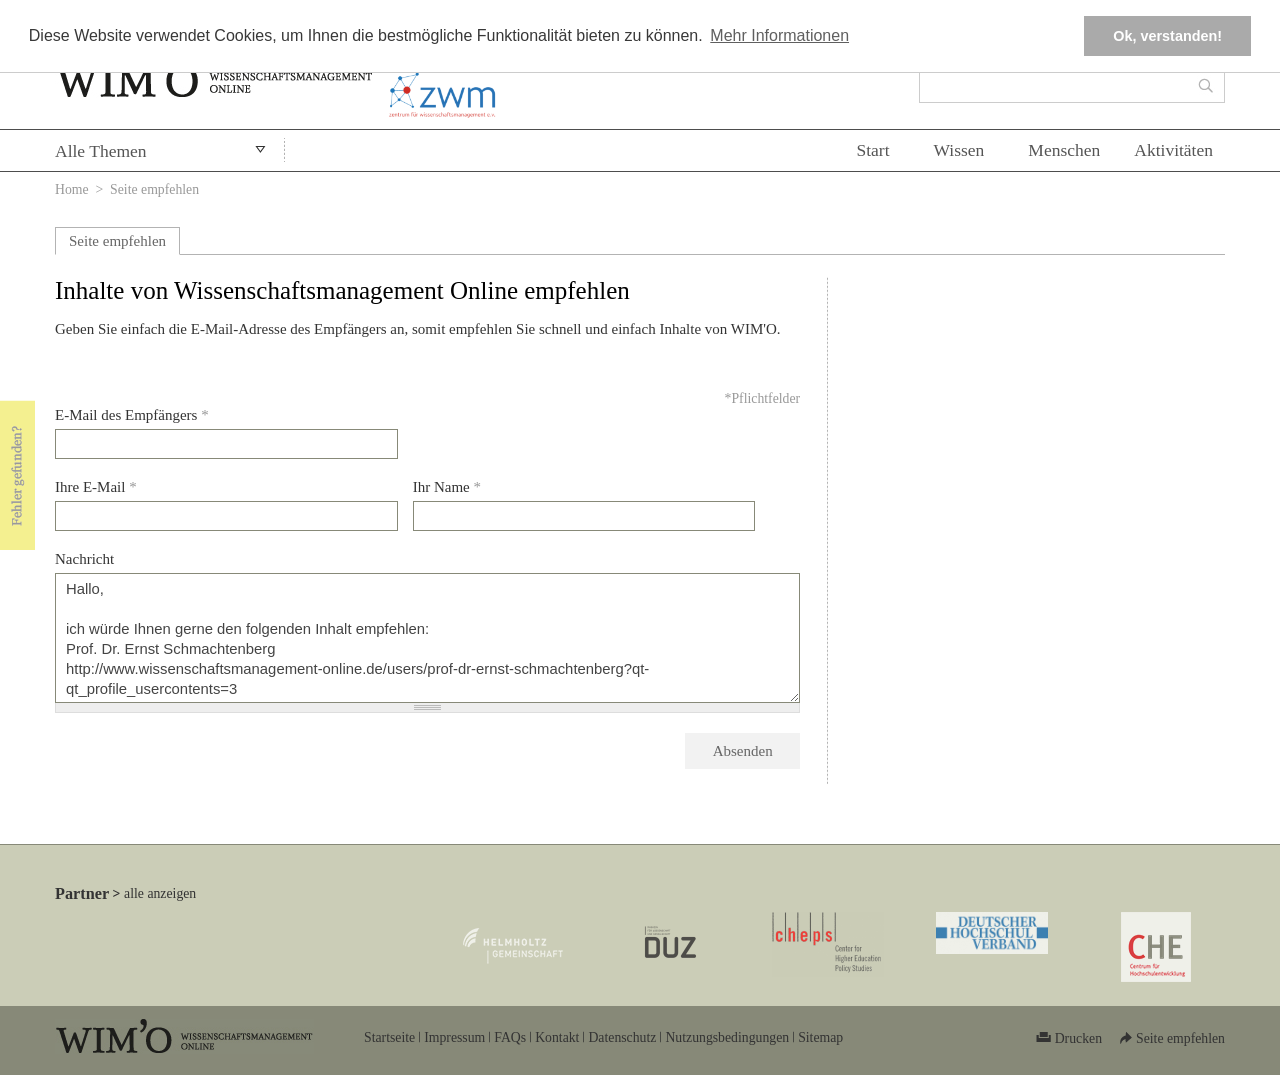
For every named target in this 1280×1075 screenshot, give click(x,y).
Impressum (454, 1037)
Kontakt (557, 1037)
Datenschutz (622, 1037)
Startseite (389, 1037)
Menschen (1064, 150)
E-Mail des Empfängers (132, 415)
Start (872, 150)
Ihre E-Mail (96, 487)
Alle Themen (101, 151)
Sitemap (820, 1037)
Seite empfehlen (117, 241)
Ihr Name (447, 487)
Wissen (959, 150)
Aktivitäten (1173, 150)
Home (72, 189)
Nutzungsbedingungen (727, 1037)
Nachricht (84, 559)
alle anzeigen (160, 893)
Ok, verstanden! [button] (1167, 36)
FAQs (510, 1037)
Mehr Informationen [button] (779, 35)
